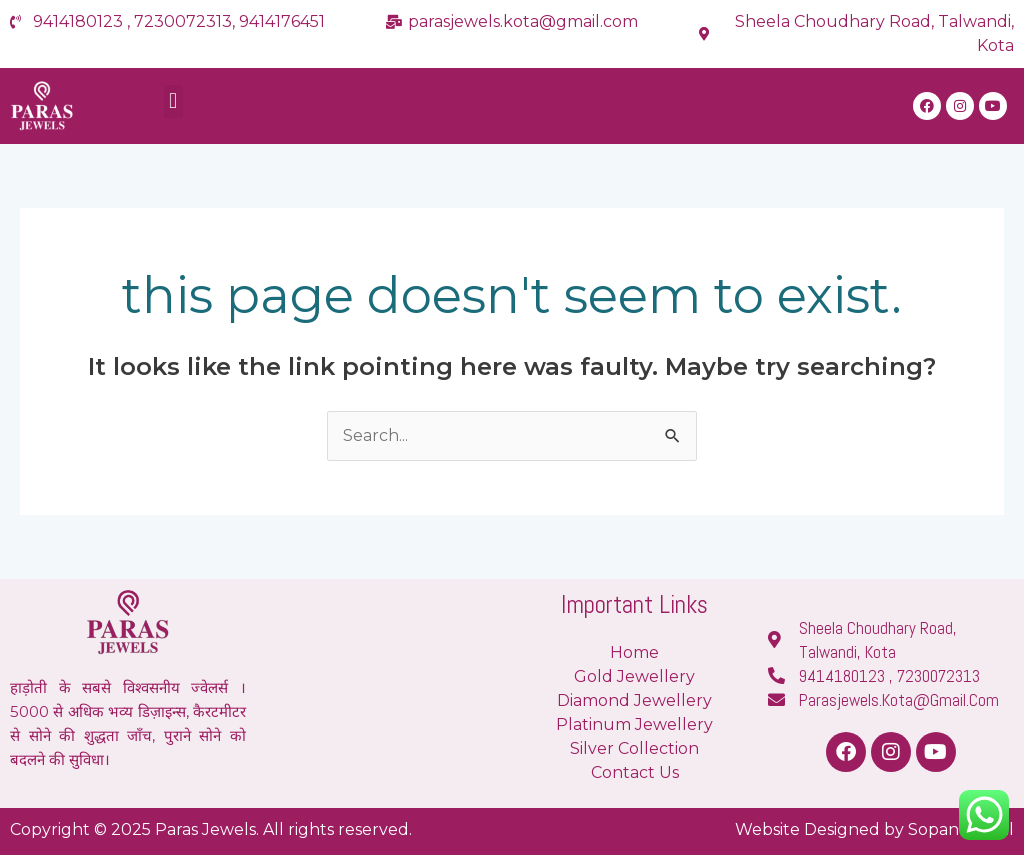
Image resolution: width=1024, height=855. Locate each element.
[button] (173, 101)
